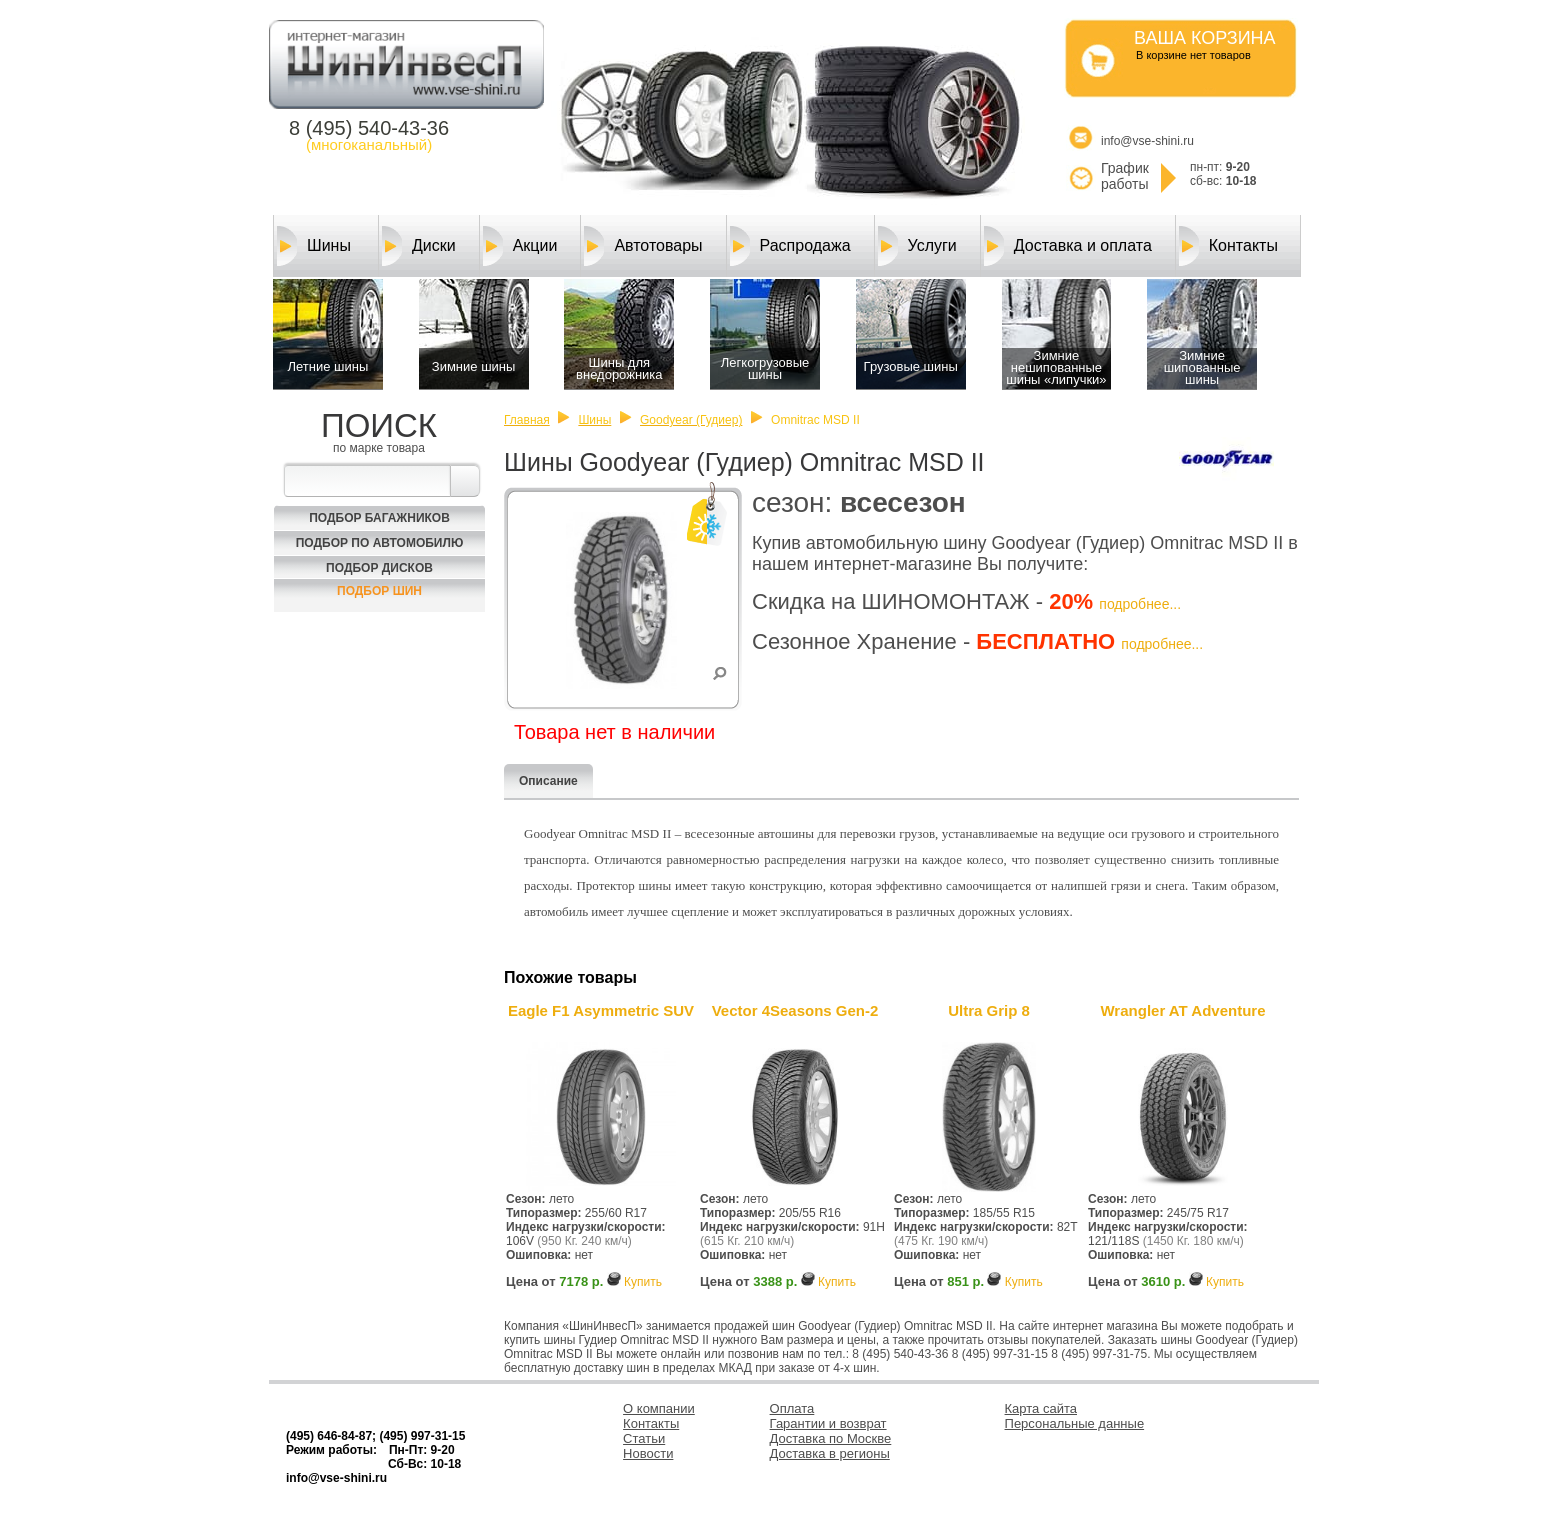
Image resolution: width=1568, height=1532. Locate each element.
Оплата (792, 1408)
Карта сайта (1041, 1408)
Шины (314, 246)
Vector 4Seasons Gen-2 (795, 1010)
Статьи (644, 1438)
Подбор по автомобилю (380, 543)
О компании (659, 1408)
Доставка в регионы (830, 1453)
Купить (643, 1282)
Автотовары (643, 246)
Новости (648, 1453)
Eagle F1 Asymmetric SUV (601, 1010)
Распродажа (790, 246)
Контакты (1228, 246)
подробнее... (1140, 604)
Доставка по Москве (831, 1438)
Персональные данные (1075, 1423)
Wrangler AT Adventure (1182, 1010)
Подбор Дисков (379, 568)
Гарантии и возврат (828, 1423)
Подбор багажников (379, 518)
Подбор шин (379, 591)
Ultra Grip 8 (989, 1010)
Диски (419, 246)
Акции (520, 246)
